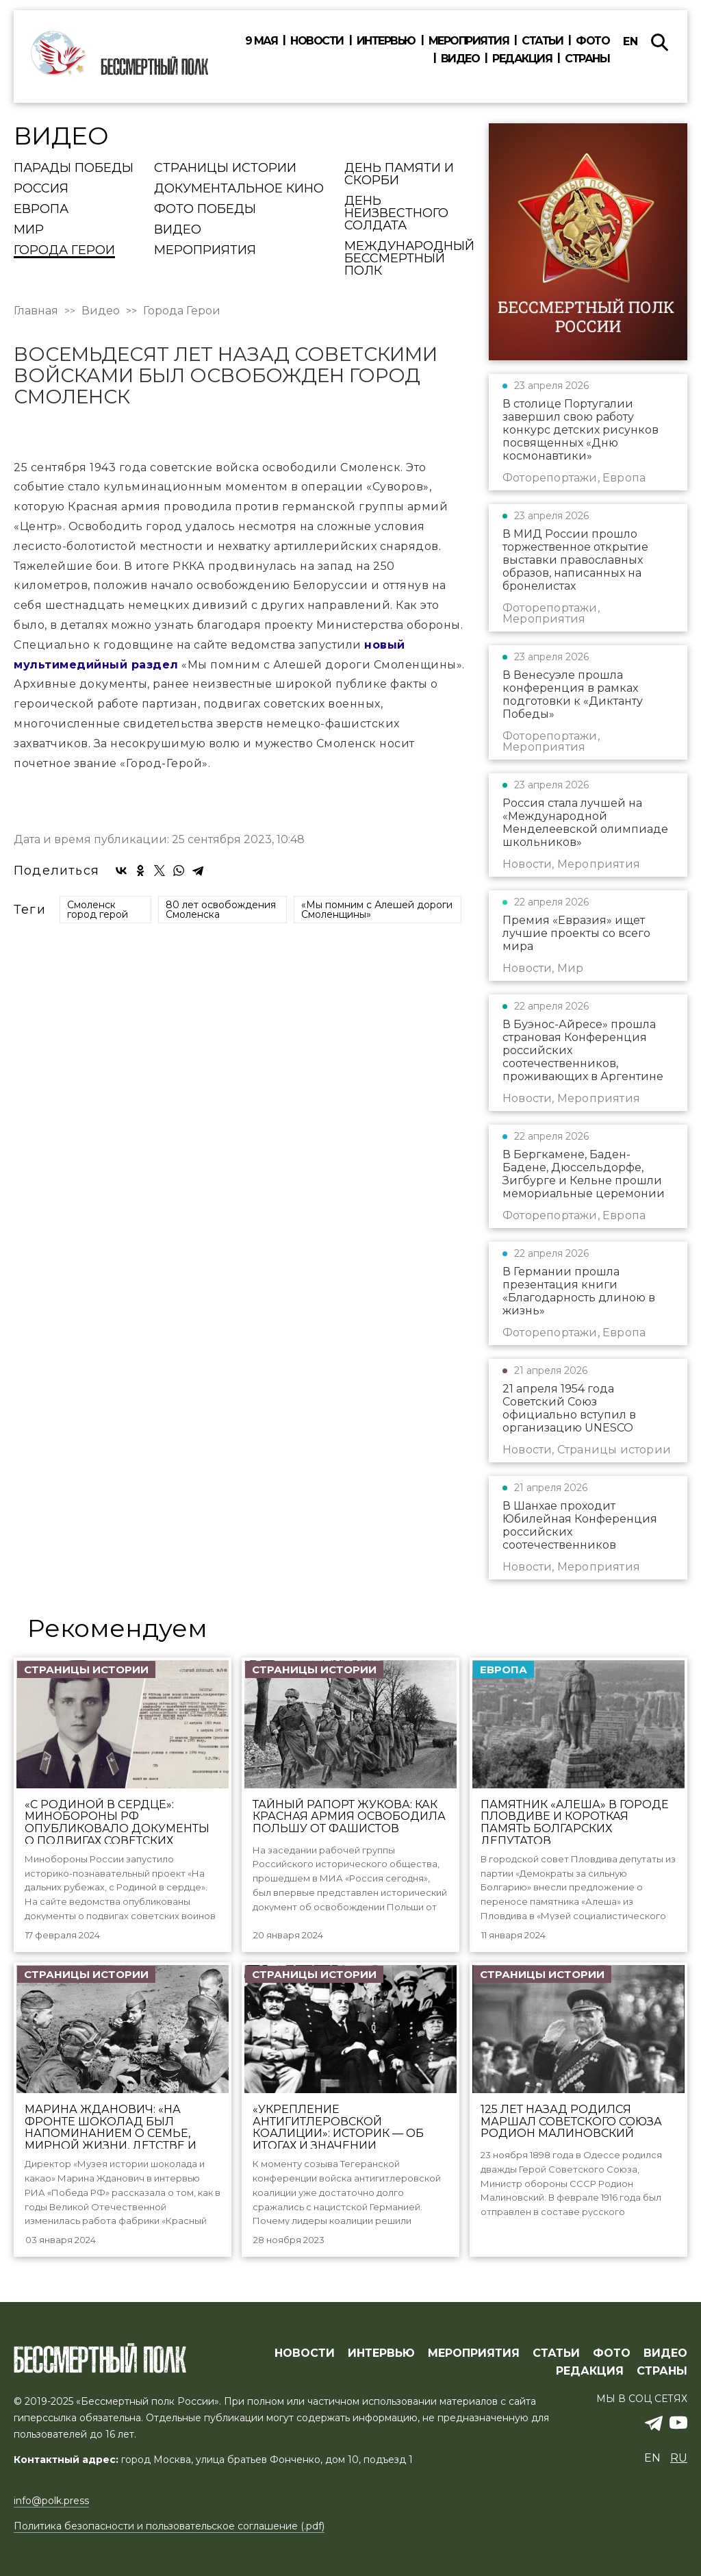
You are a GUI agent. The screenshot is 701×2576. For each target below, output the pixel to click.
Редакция (522, 58)
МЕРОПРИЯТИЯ (474, 2354)
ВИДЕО (665, 2354)
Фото (592, 41)
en (630, 41)
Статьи (542, 41)
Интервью (386, 41)
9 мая (261, 41)
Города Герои (64, 251)
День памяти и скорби (399, 175)
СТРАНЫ (662, 2371)
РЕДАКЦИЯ (590, 2371)
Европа (41, 209)
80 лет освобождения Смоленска (221, 1157)
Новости (317, 41)
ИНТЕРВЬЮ (381, 2354)
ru (678, 2458)
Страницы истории (225, 168)
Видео (460, 58)
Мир (29, 230)
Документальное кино (239, 189)
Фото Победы (205, 209)
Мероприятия (469, 41)
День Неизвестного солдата (396, 214)
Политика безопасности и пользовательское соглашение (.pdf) (169, 2527)
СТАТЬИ (556, 2354)
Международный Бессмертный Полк (409, 259)
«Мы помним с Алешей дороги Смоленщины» (377, 1157)
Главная (36, 310)
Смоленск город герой (97, 1157)
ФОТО (611, 2354)
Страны (587, 58)
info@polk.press (51, 2501)
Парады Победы (73, 168)
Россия (41, 189)
